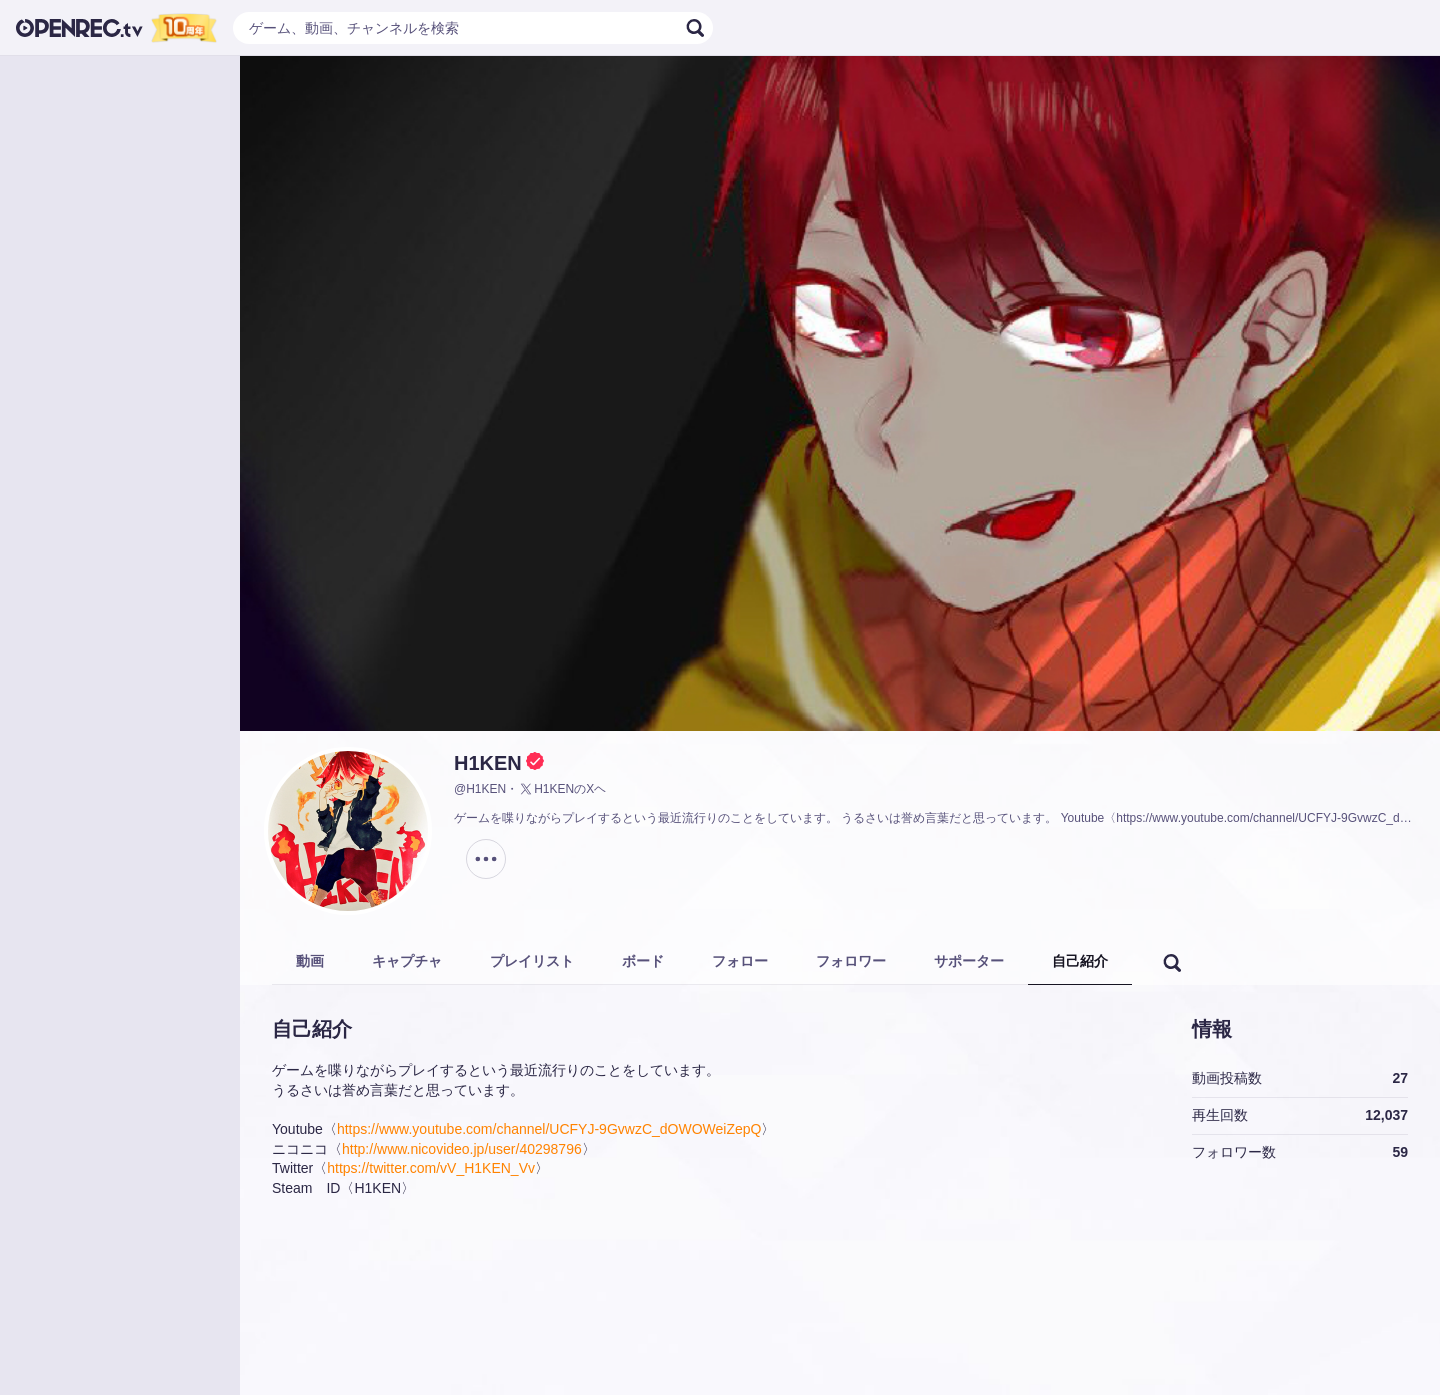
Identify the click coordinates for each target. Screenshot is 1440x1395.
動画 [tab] (310, 961)
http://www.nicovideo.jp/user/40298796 (462, 1149)
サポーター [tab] (969, 961)
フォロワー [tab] (851, 961)
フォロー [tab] (740, 961)
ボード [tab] (643, 961)
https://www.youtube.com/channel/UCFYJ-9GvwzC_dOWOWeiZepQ (549, 1129)
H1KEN (488, 763)
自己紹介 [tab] (1080, 961)
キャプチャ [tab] (407, 961)
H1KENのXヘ (562, 789)
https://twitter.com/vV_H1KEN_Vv (431, 1168)
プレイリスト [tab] (532, 961)
